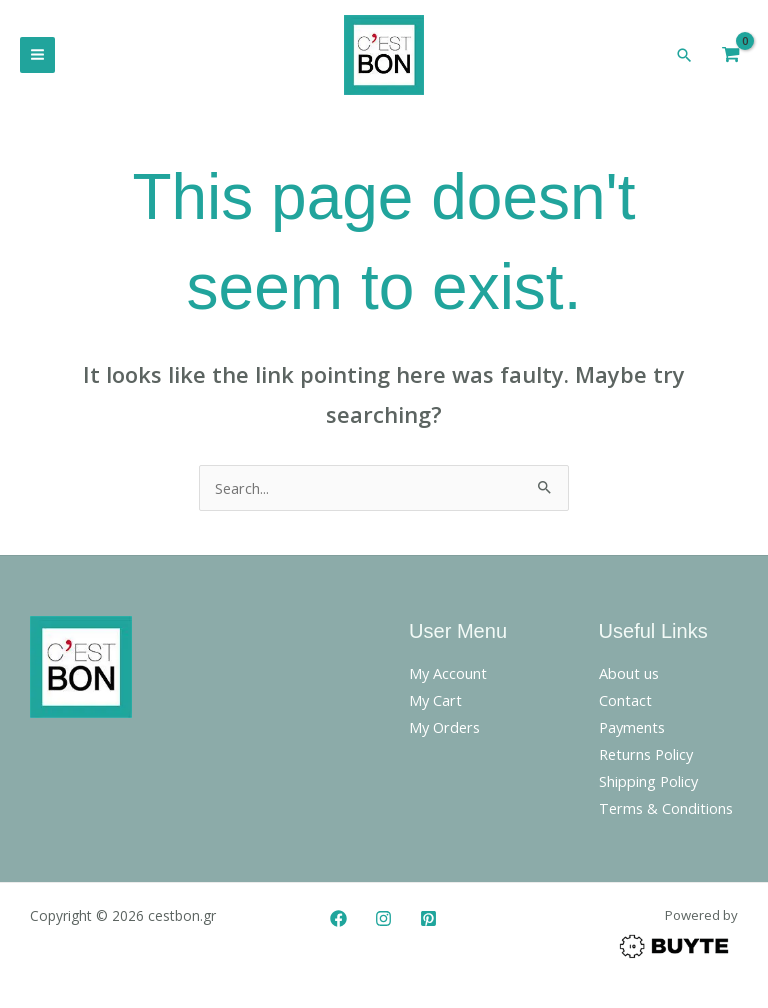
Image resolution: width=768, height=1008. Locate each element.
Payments (632, 732)
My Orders (444, 732)
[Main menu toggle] (37, 57)
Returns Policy (646, 759)
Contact (625, 705)
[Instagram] (383, 923)
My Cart (435, 705)
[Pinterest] (428, 923)
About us (629, 678)
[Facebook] (338, 923)
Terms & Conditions (666, 813)
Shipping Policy (648, 786)
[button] (685, 57)
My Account (448, 678)
